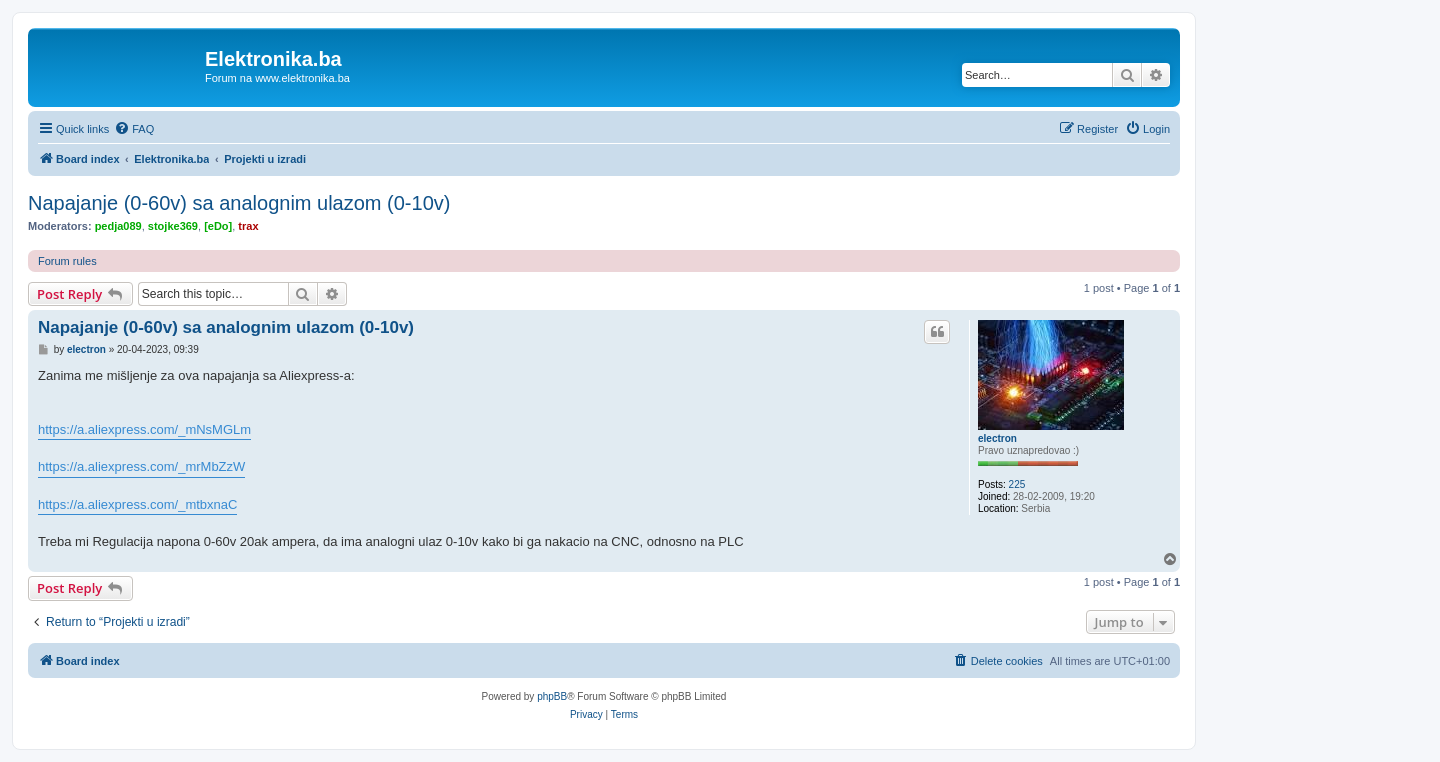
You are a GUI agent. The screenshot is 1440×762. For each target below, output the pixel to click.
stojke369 (173, 226)
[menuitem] (134, 129)
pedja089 (118, 226)
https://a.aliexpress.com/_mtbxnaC (137, 504)
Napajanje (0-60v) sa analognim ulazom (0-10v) (239, 203)
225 (1017, 484)
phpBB (552, 696)
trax (248, 226)
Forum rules (67, 261)
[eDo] (218, 226)
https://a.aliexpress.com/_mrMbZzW (141, 466)
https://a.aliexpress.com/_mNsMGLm (144, 429)
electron (997, 438)
